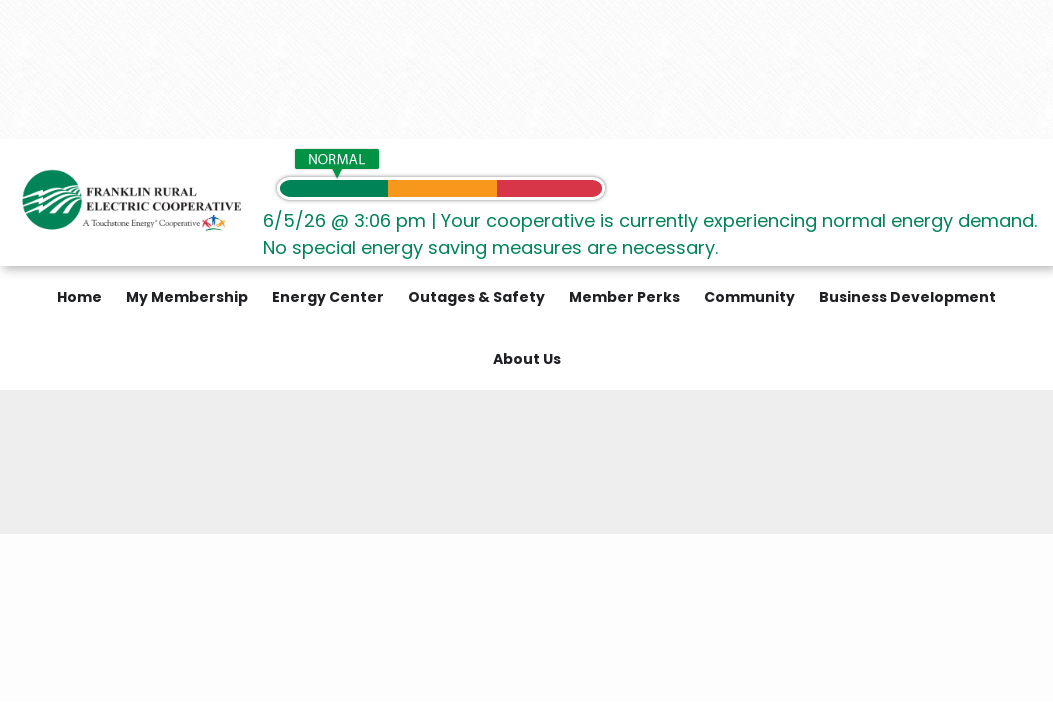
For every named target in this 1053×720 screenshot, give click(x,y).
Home (79, 297)
